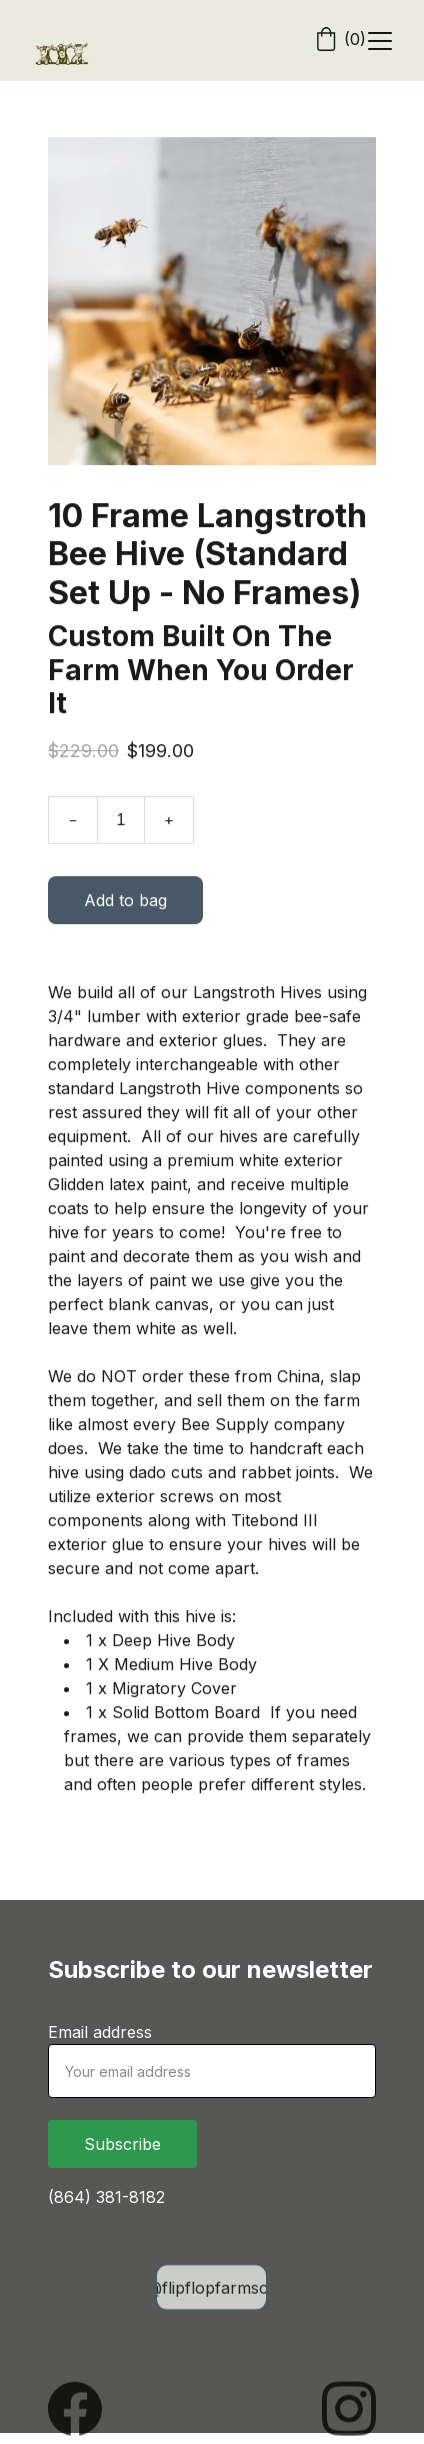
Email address (100, 2032)
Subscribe (122, 2144)
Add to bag (125, 905)
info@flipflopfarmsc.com (211, 2289)
